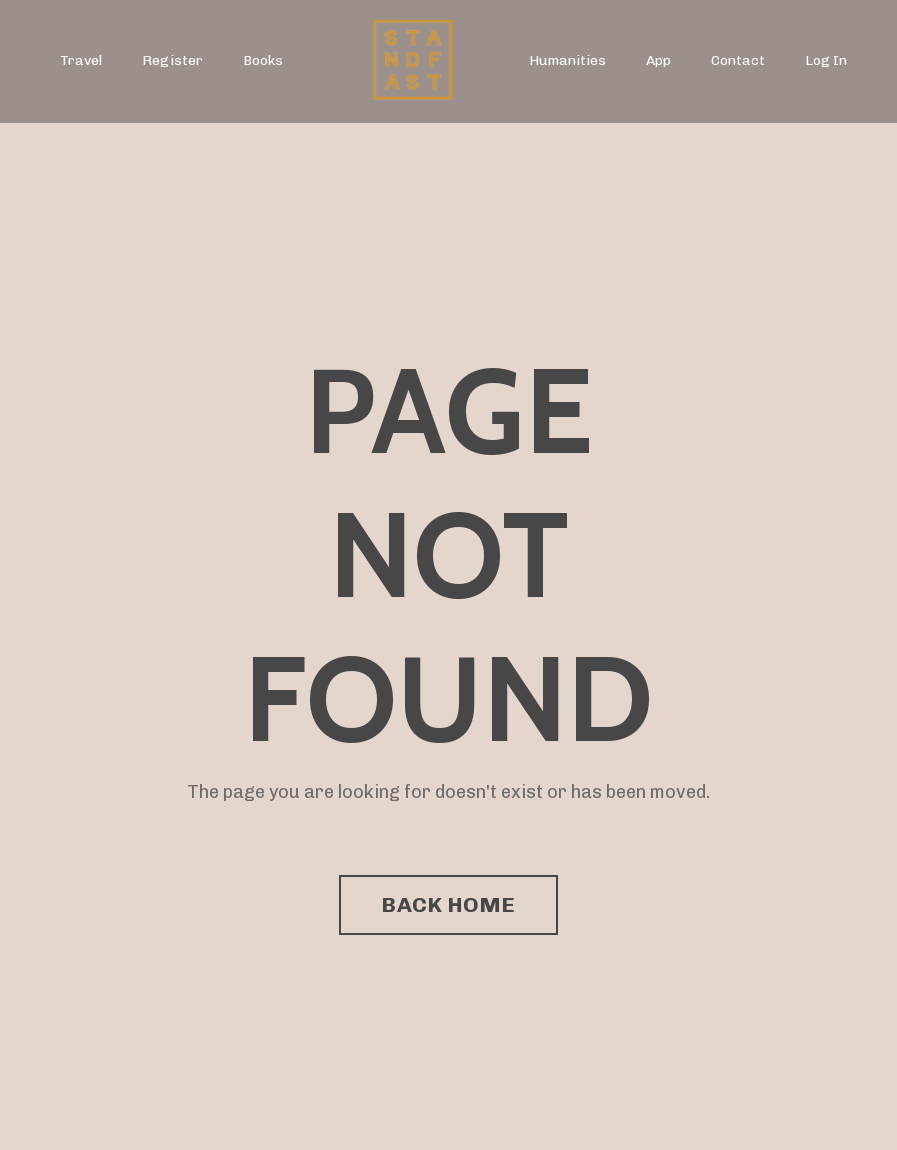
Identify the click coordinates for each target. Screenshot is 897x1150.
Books (263, 60)
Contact (738, 60)
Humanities (567, 60)
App (658, 60)
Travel (81, 60)
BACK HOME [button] (448, 904)
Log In (826, 60)
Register (172, 60)
